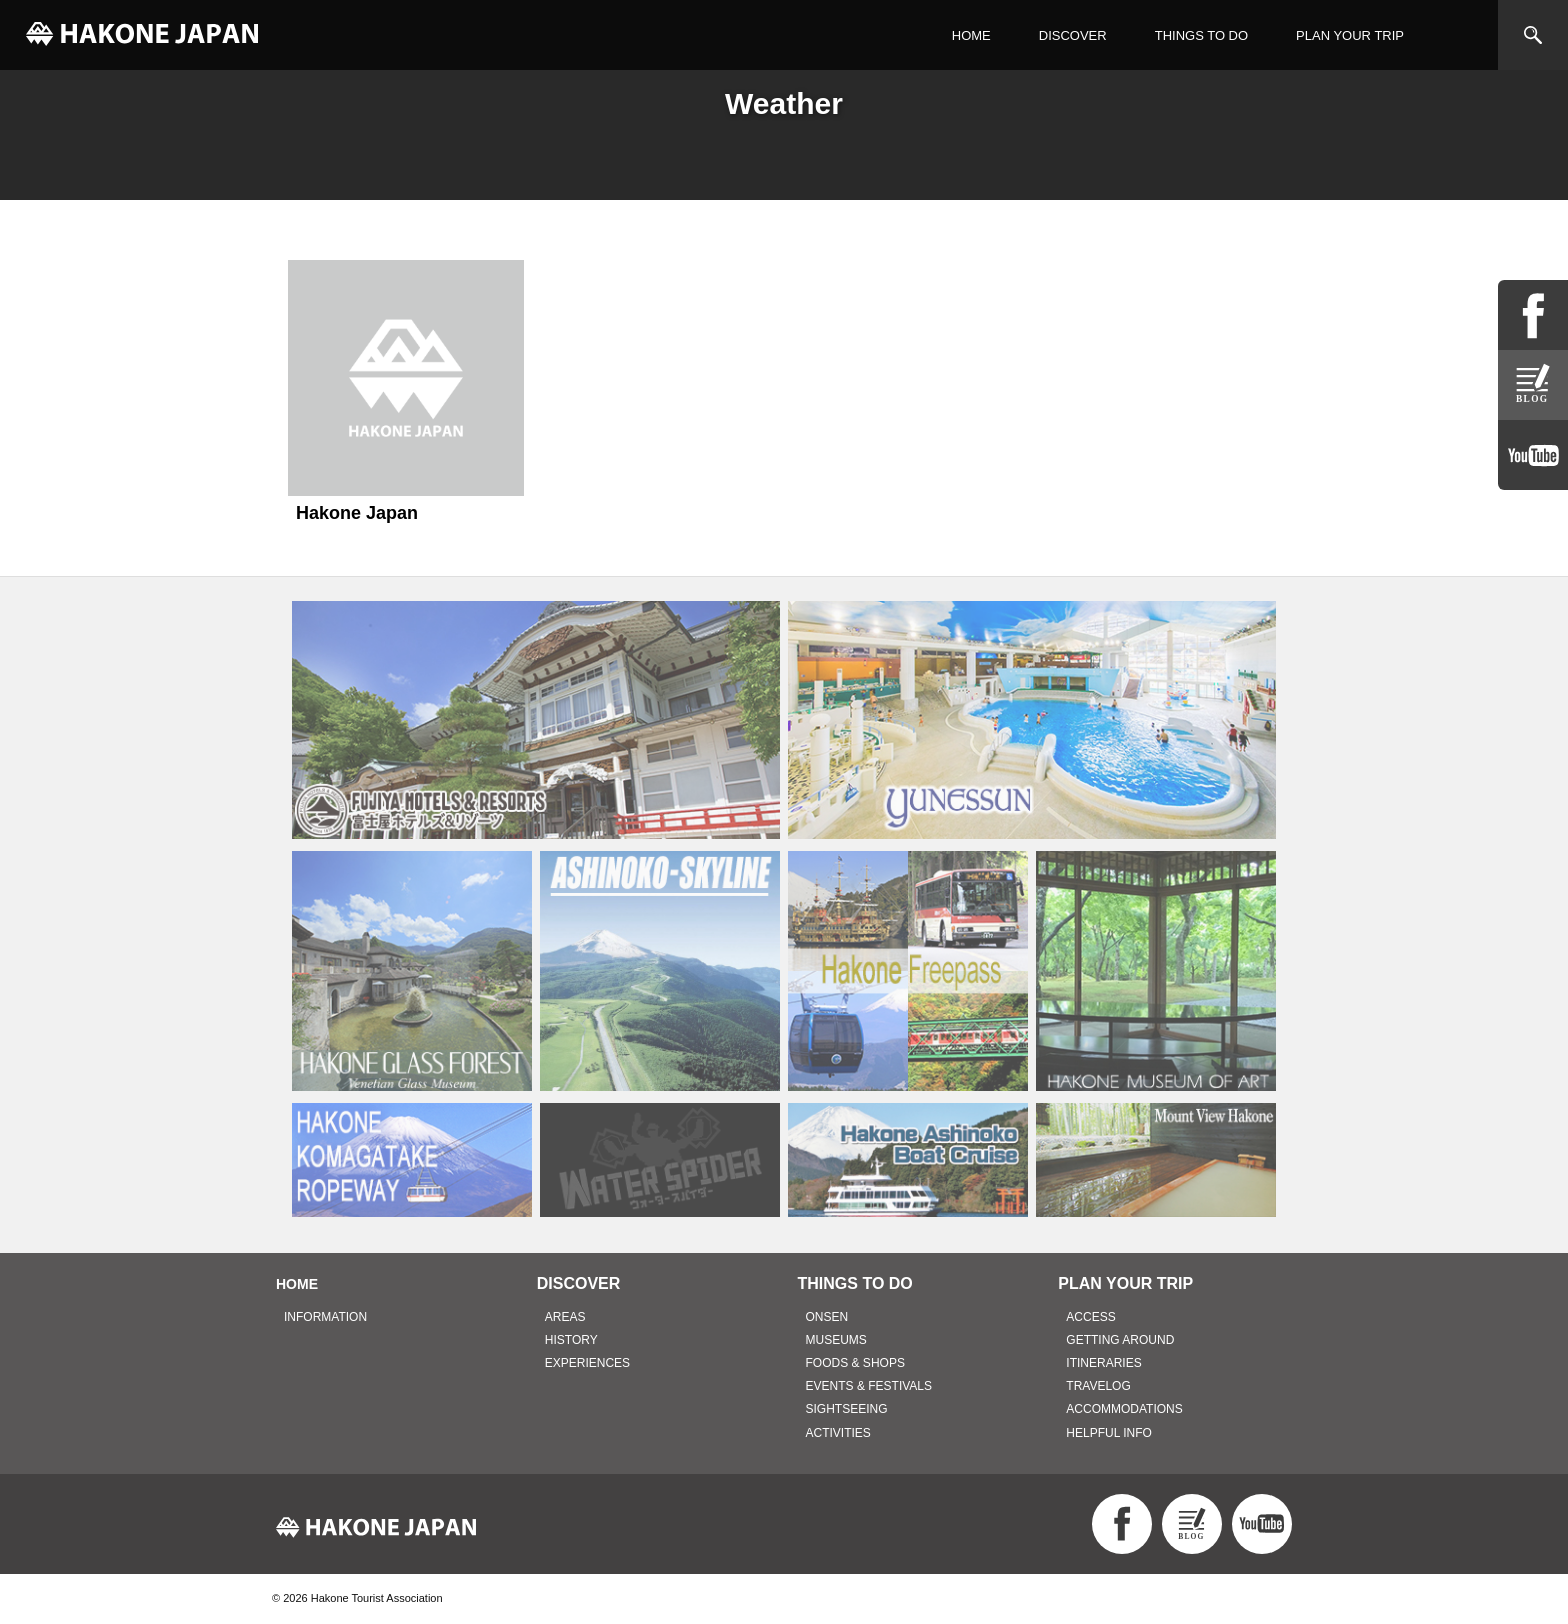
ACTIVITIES (838, 1433)
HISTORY (571, 1340)
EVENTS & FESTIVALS (869, 1386)
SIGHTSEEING (847, 1409)
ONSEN (827, 1317)
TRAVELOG (1098, 1386)
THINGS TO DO (1201, 35)
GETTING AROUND (1120, 1340)
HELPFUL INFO (1109, 1433)
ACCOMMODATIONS (1124, 1409)
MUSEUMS (836, 1340)
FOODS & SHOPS (855, 1363)
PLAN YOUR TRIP (1350, 35)
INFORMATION (325, 1317)
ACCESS (1090, 1317)
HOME (971, 35)
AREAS (565, 1317)
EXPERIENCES (587, 1363)
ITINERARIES (1103, 1363)
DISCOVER (1073, 35)
